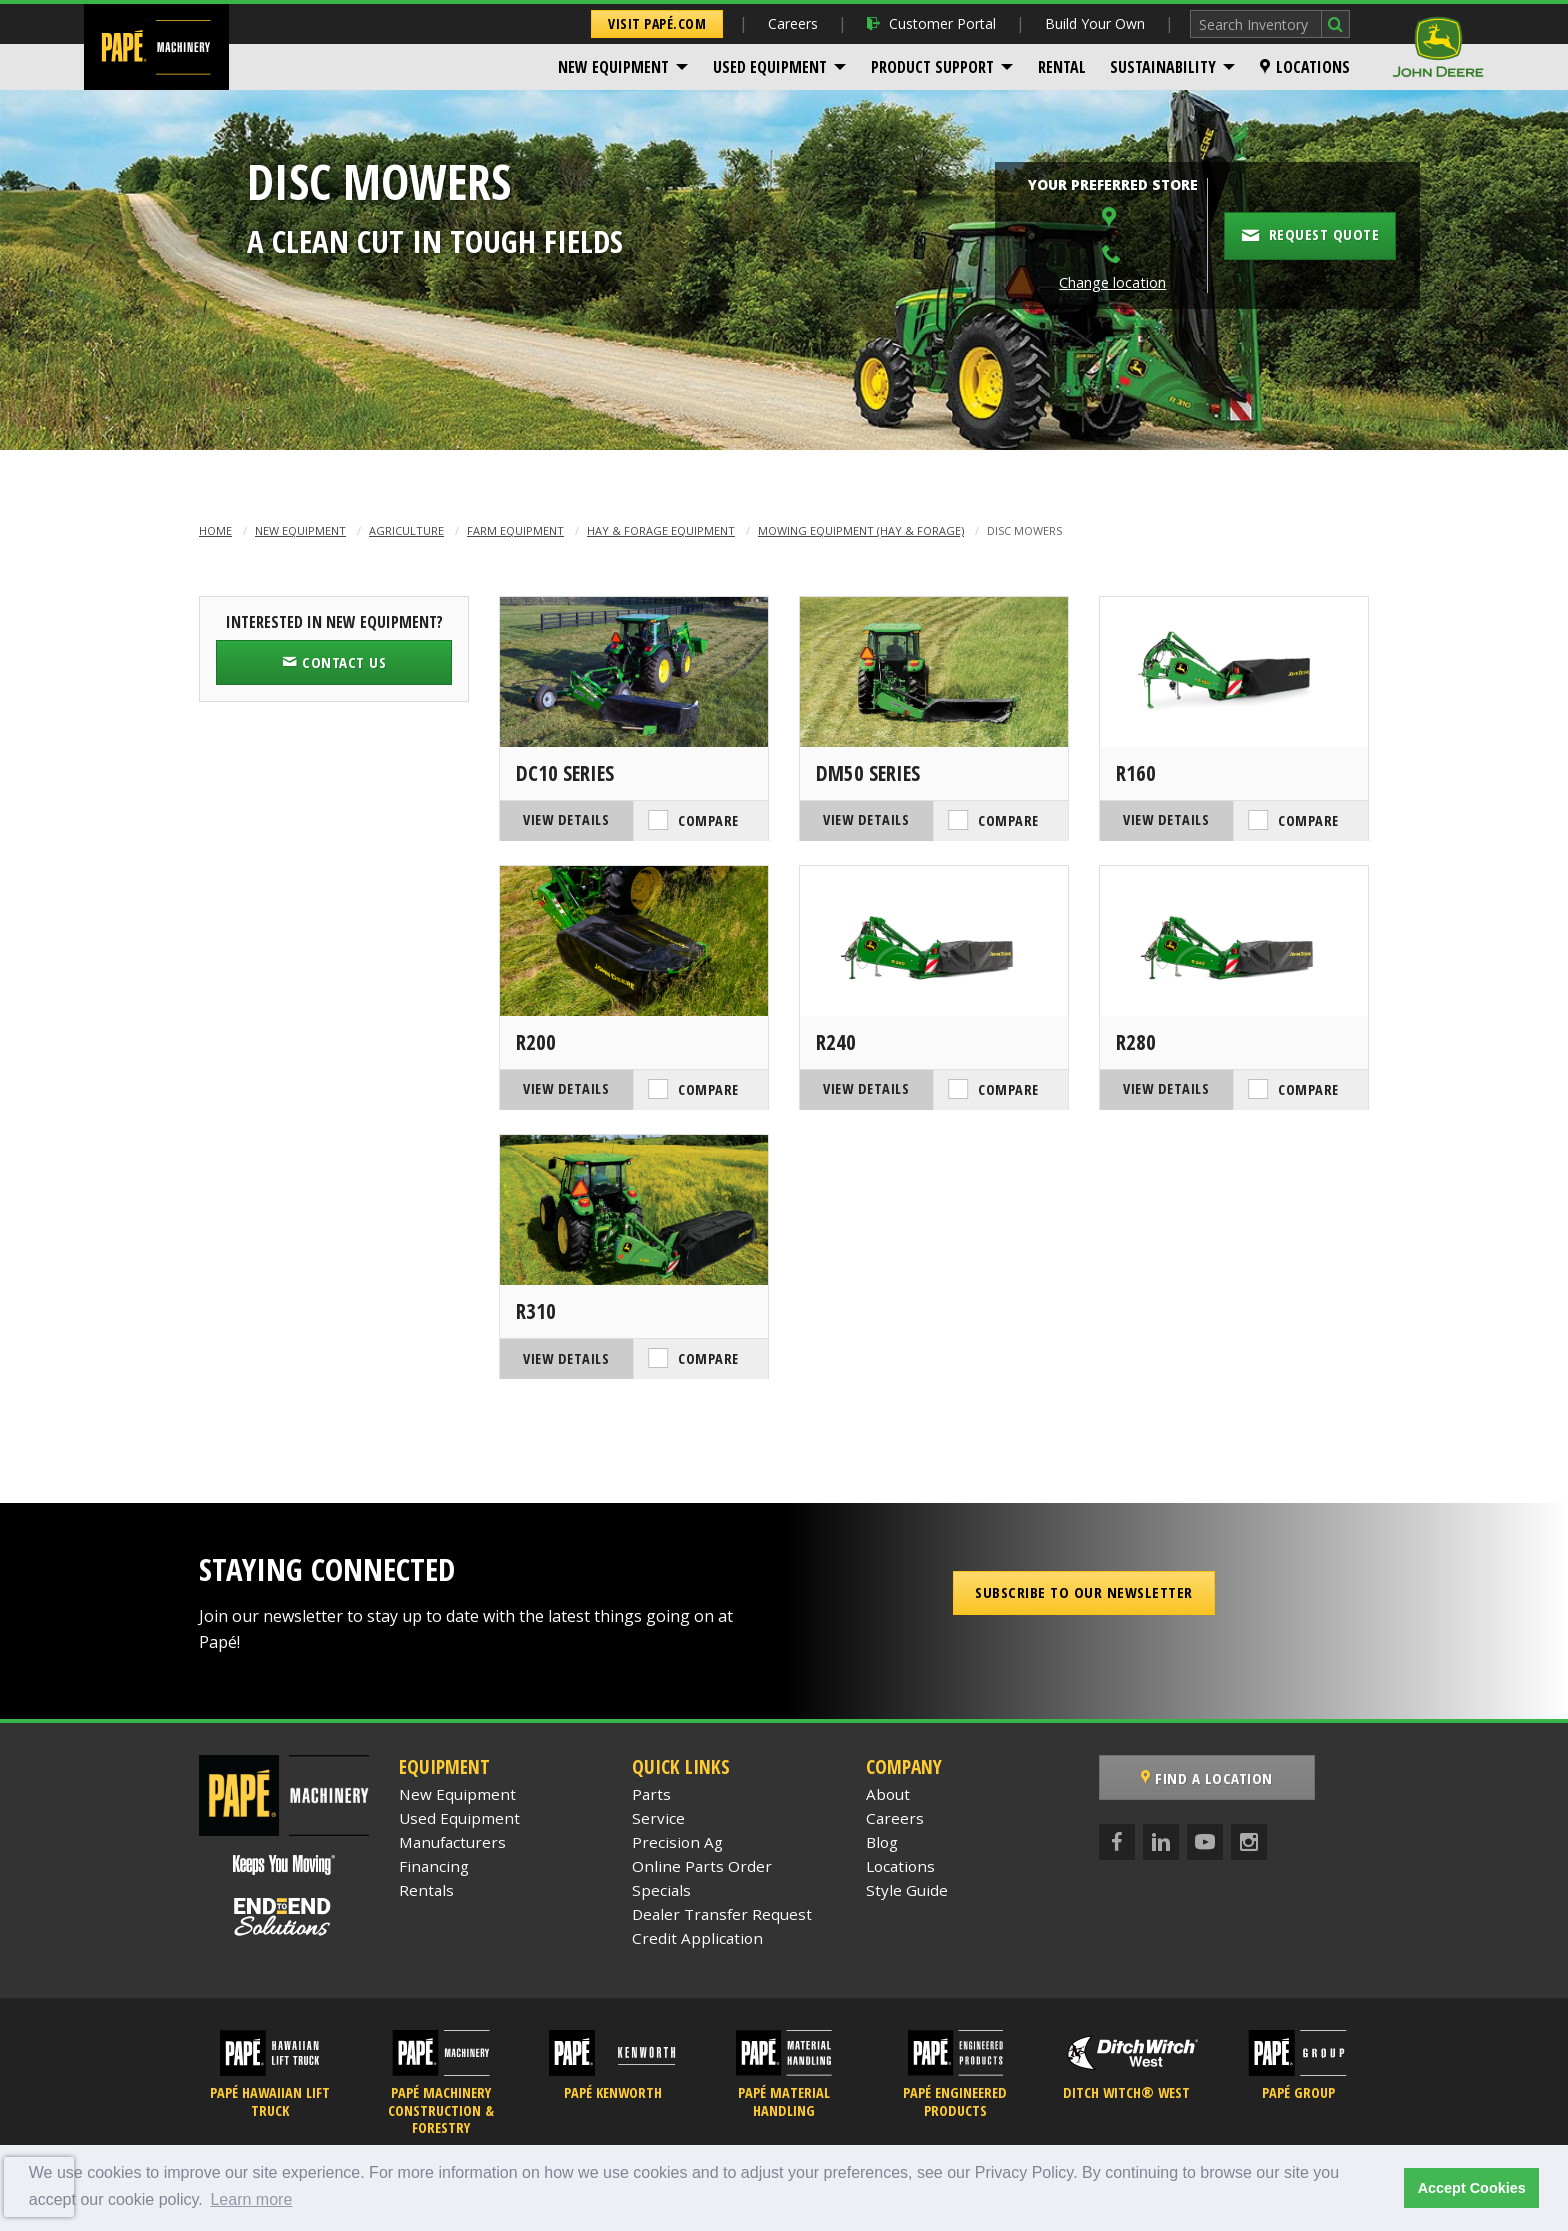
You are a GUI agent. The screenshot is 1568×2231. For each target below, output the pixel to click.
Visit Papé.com (657, 23)
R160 (1136, 773)
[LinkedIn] (1161, 1842)
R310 (536, 1311)
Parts (651, 1794)
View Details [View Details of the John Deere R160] (1166, 819)
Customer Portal (931, 23)
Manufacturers (452, 1842)
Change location (1112, 282)
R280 (1136, 1042)
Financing (434, 1866)
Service (658, 1818)
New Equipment (613, 67)
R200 (536, 1042)
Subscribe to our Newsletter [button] (1084, 1592)
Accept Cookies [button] (1472, 2188)
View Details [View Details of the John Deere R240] (866, 1088)
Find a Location (1207, 1778)
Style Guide (907, 1890)
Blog (882, 1842)
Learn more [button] (251, 2199)
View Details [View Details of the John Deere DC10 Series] (566, 819)
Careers (793, 23)
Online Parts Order (702, 1866)
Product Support (932, 67)
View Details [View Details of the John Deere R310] (566, 1358)
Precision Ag (677, 1842)
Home (215, 530)
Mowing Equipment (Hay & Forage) (861, 530)
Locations (1305, 67)
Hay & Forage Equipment (661, 530)
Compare (708, 820)
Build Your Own (1095, 23)
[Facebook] (1117, 1842)
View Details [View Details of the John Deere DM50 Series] (866, 819)
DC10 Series (565, 773)
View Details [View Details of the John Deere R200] (566, 1088)
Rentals (426, 1890)
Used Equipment (770, 67)
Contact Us (334, 662)
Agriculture (406, 530)
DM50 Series (868, 773)
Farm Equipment (515, 530)
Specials (661, 1890)
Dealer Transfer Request (722, 1914)
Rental (1062, 67)
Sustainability (1163, 67)
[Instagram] (1249, 1842)
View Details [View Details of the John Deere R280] (1166, 1088)
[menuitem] (623, 67)
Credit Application (697, 1938)
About (888, 1794)
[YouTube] (1205, 1842)
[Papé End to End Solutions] (284, 1917)
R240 (836, 1042)
